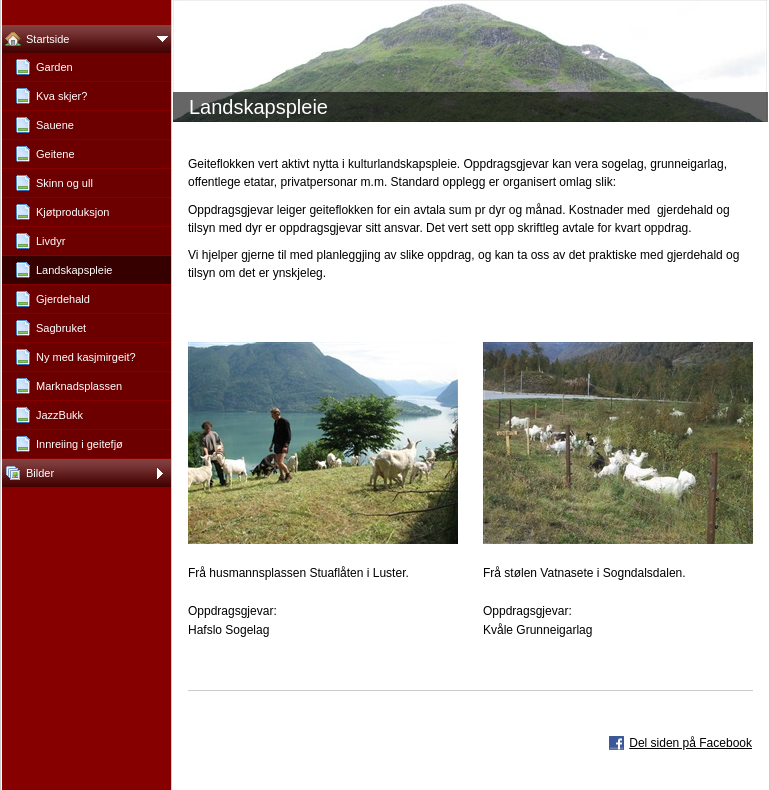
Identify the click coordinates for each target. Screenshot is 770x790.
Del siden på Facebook (690, 743)
